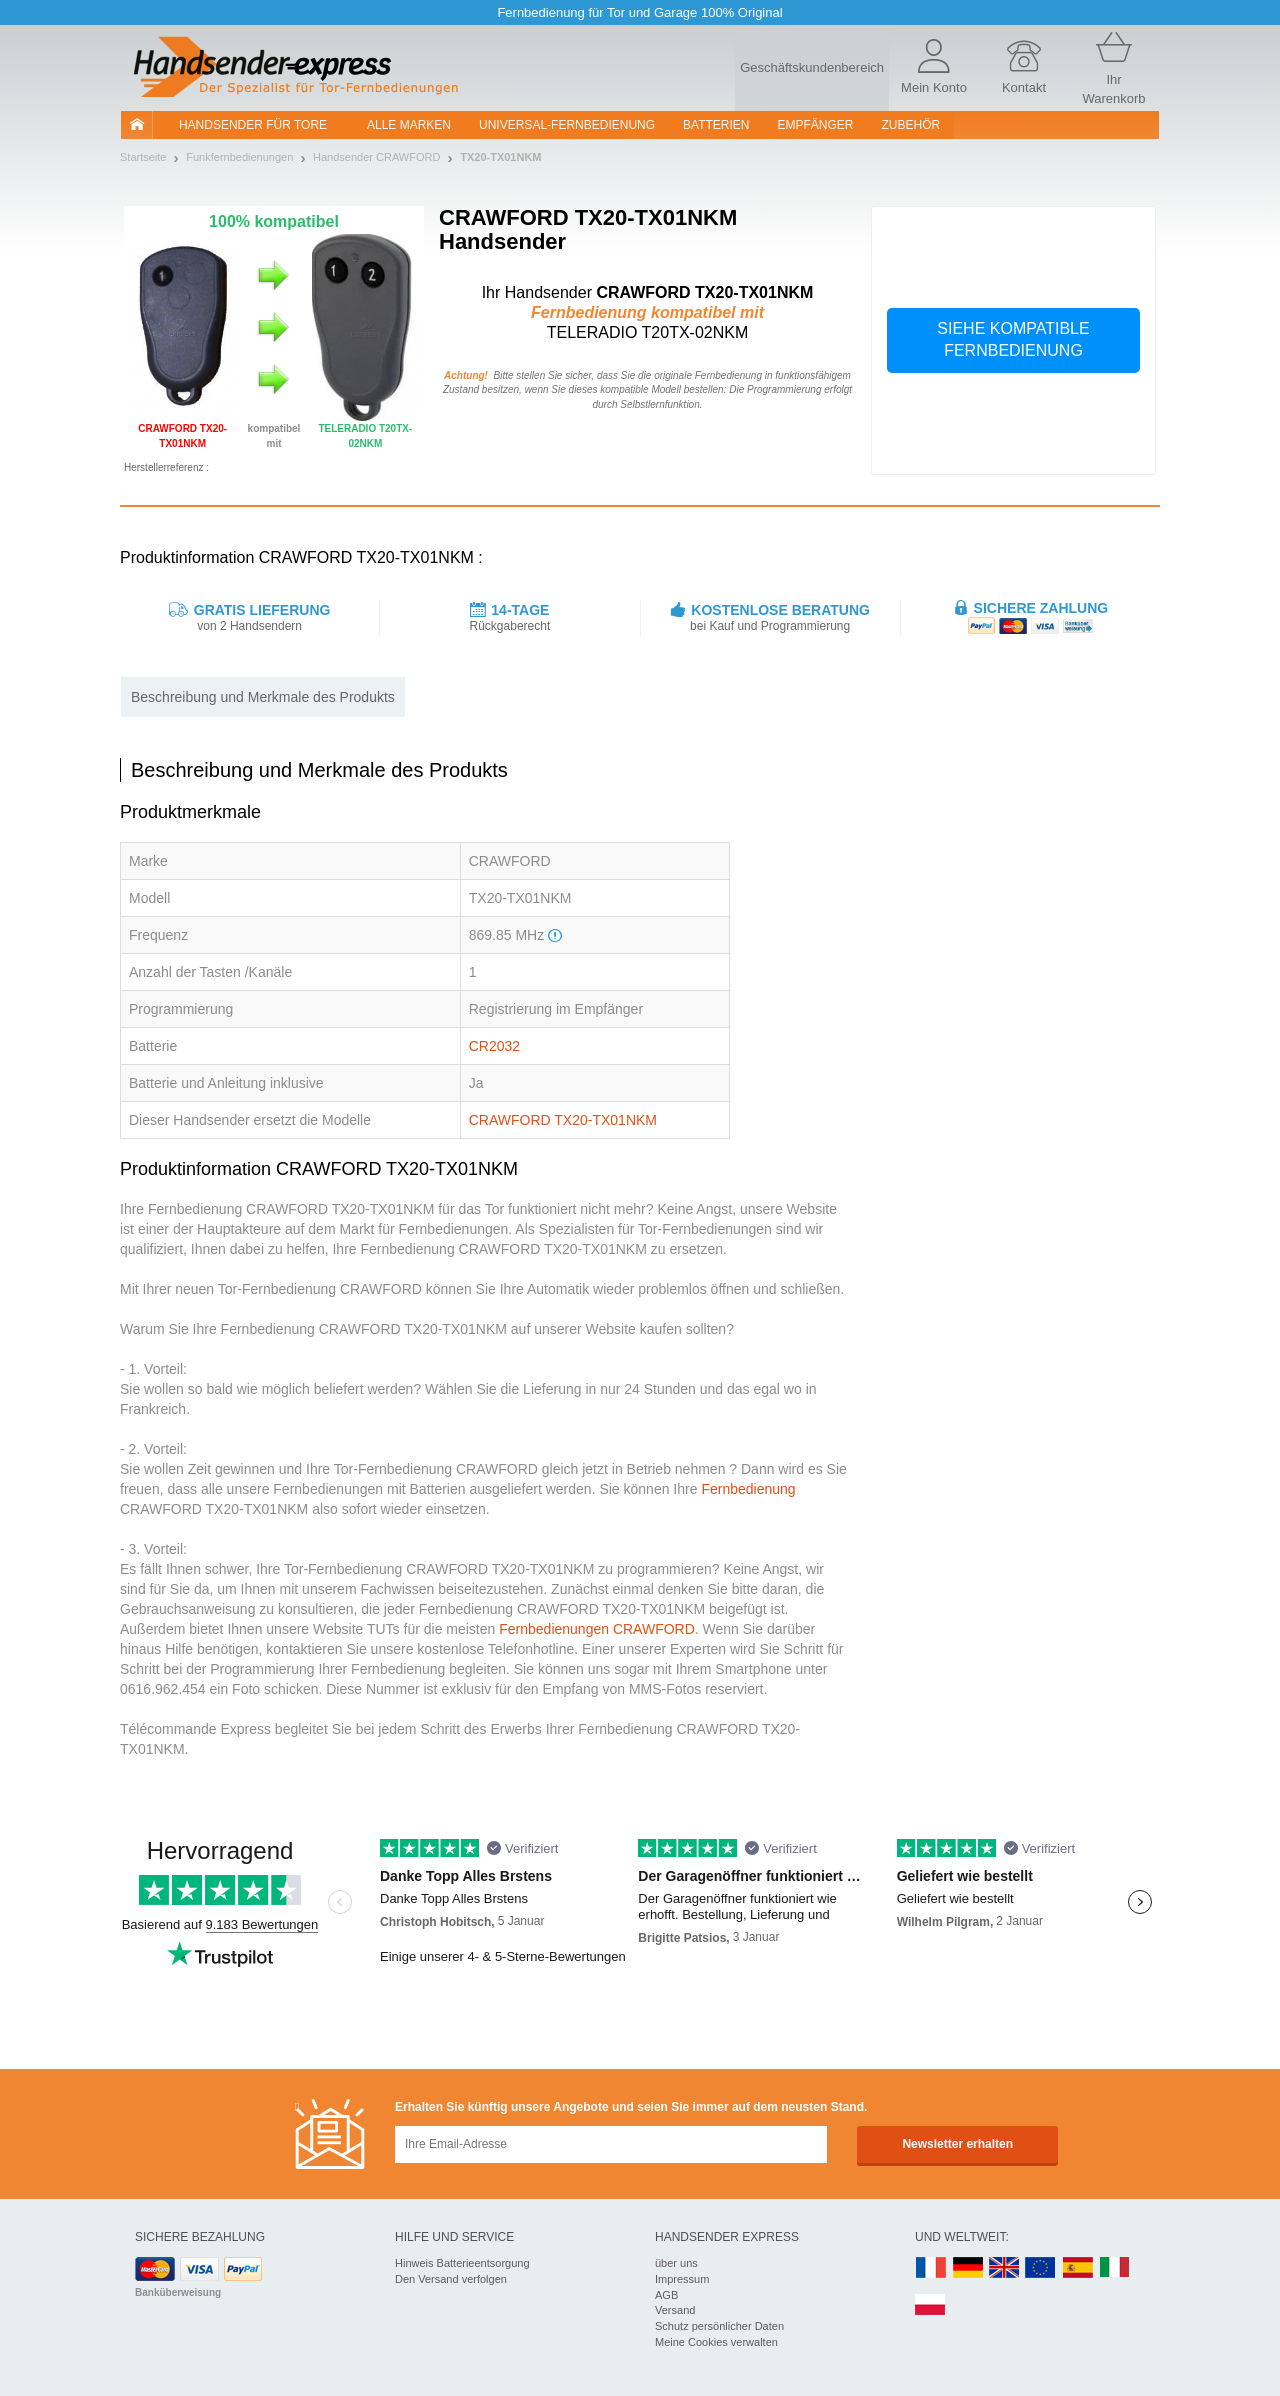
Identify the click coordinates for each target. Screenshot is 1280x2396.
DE (968, 2268)
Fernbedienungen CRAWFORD (597, 1629)
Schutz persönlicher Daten (719, 2326)
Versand (675, 2310)
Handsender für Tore (253, 125)
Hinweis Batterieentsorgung (462, 2263)
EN (1041, 2268)
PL (931, 2305)
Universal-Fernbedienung (567, 125)
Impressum (682, 2279)
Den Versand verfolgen (451, 2279)
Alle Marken (409, 125)
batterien (716, 125)
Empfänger (816, 125)
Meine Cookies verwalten (716, 2342)
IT (1115, 2268)
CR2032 (494, 1046)
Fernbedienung (748, 1489)
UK (1005, 2268)
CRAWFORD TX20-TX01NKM (563, 1120)
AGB (666, 2295)
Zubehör (911, 125)
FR (931, 2268)
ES (1078, 2268)
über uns (676, 2263)
